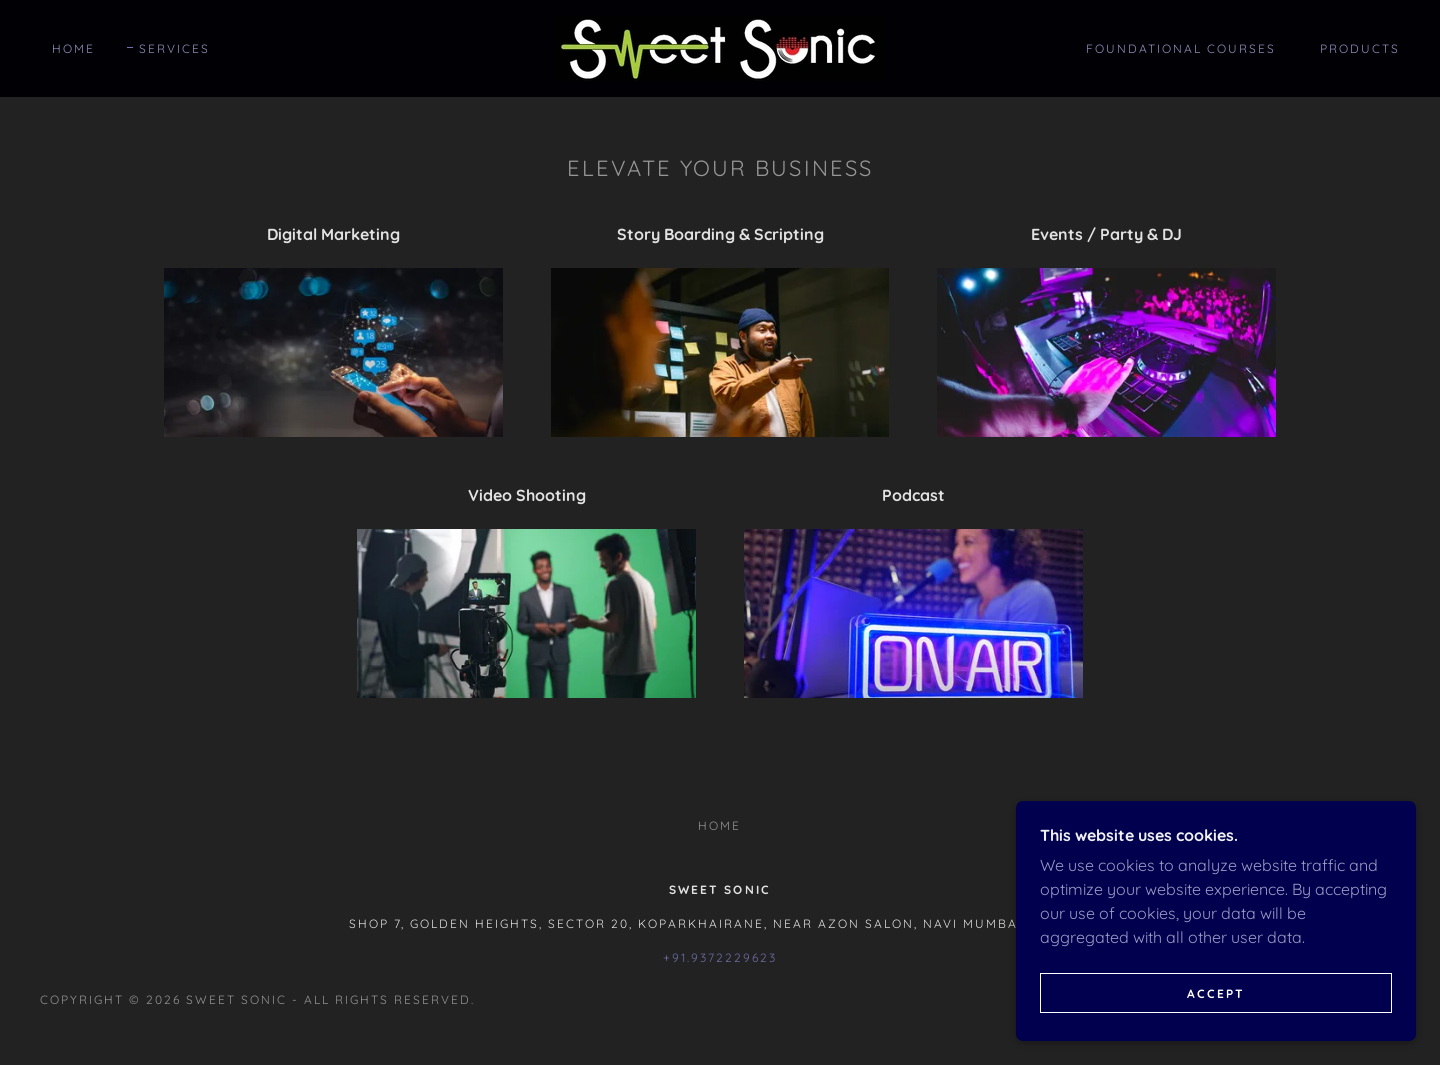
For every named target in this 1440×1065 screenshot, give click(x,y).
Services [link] (174, 48)
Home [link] (73, 48)
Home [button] (719, 825)
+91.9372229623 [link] (720, 957)
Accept (1216, 993)
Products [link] (1360, 48)
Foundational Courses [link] (1181, 48)
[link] (720, 47)
